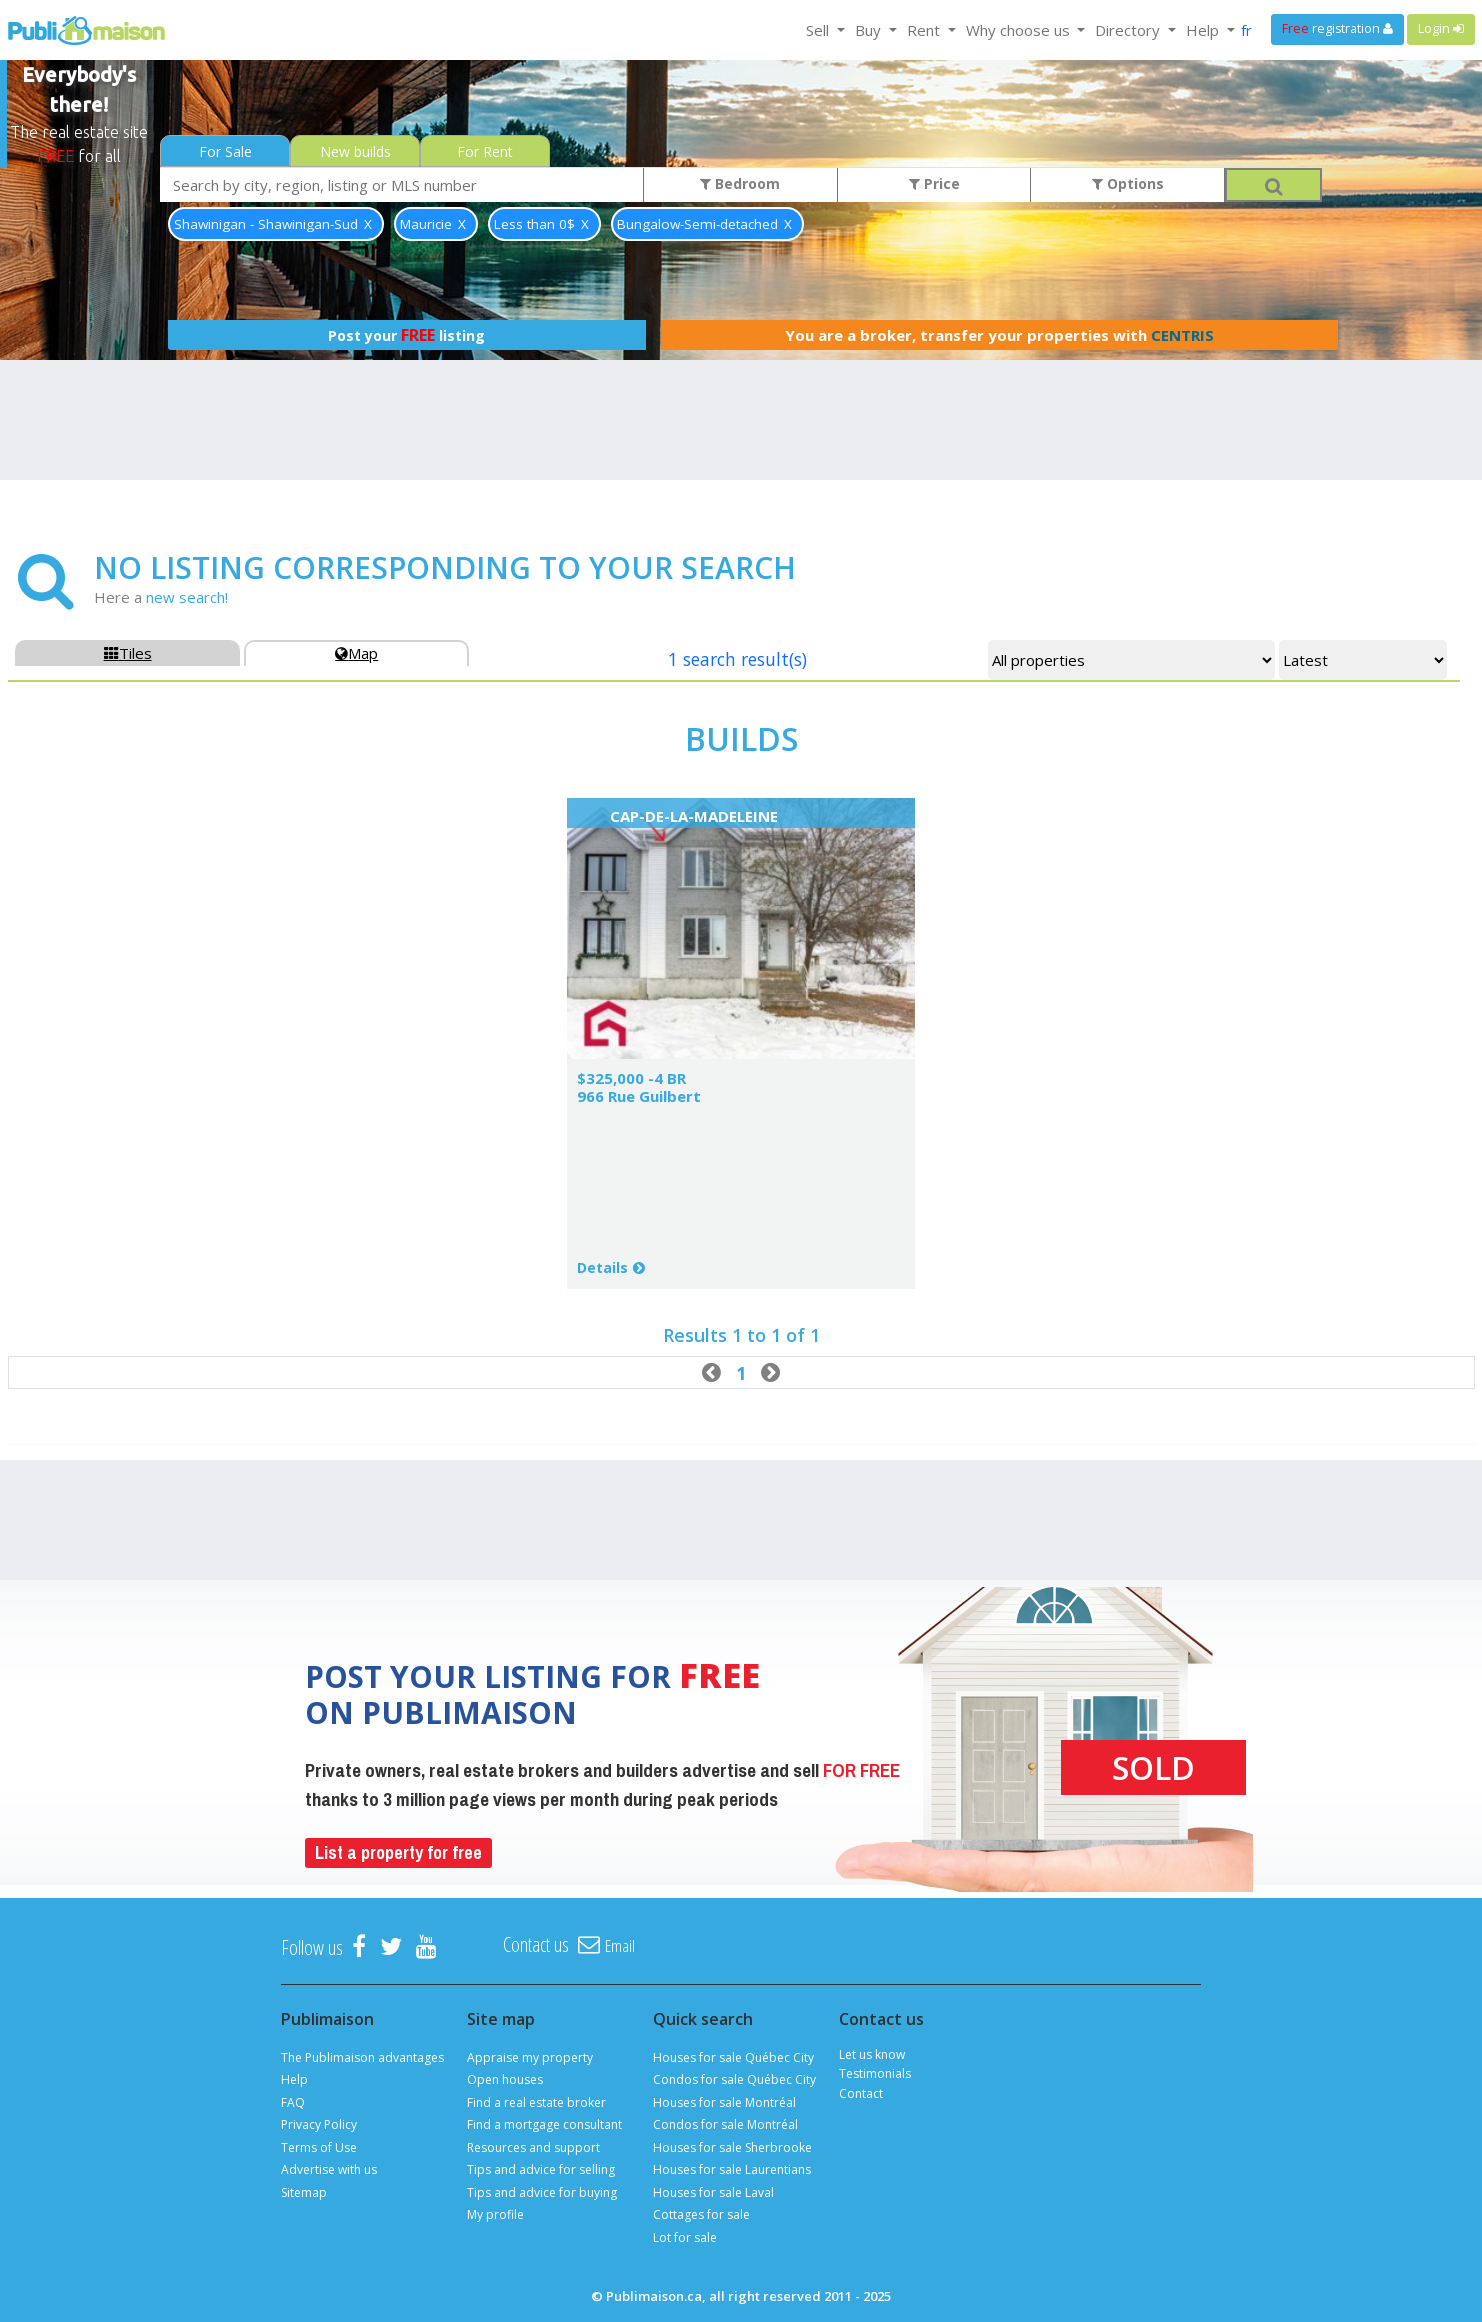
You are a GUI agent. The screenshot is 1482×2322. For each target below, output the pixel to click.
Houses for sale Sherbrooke (732, 2147)
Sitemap (304, 2192)
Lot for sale (685, 2237)
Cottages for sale (701, 2214)
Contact (861, 2093)
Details (602, 1267)
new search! (187, 597)
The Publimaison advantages (362, 2057)
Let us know (872, 2054)
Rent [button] (925, 30)
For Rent (485, 151)
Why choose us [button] (1020, 30)
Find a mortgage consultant (544, 2124)
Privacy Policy (319, 2124)
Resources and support (533, 2147)
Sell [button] (819, 30)
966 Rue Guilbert (639, 1096)
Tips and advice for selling (541, 2169)
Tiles (128, 653)
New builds (355, 151)
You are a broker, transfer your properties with (999, 335)
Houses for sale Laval (713, 2192)
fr (1246, 30)
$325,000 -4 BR (631, 1078)
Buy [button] (870, 30)
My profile (495, 2214)
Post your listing (406, 335)
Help (294, 2079)
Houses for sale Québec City (733, 2057)
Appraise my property (530, 2057)
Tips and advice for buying (542, 2192)
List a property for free (398, 1852)
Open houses (505, 2079)
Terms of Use (319, 2147)
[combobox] (402, 184)
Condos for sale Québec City (734, 2079)
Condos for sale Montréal (725, 2124)
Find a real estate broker (536, 2102)
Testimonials (875, 2073)
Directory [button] (1129, 30)
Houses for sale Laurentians (732, 2169)
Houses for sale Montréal (724, 2102)
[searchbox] (402, 184)
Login (1441, 28)
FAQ (293, 2102)
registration (1337, 28)
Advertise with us (329, 2169)
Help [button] (1204, 30)
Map (356, 653)
